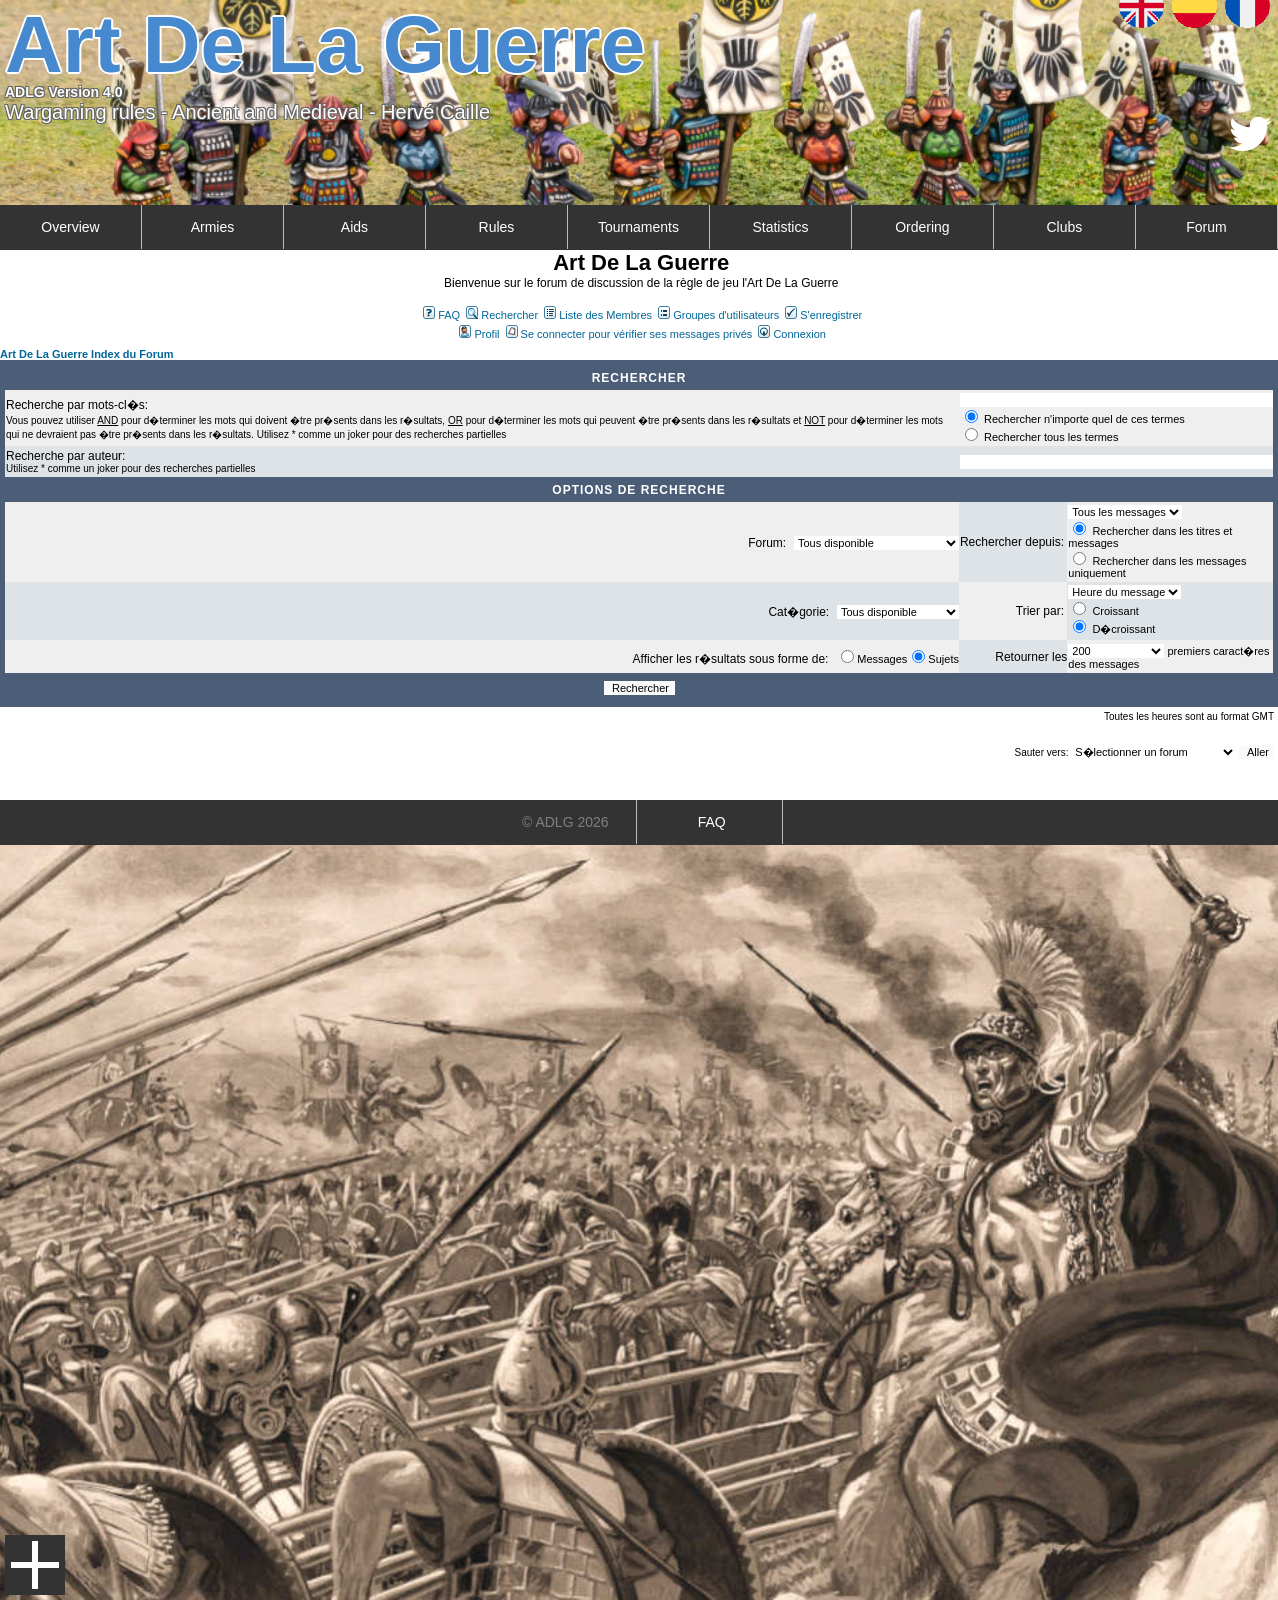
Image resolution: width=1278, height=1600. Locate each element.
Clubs (1064, 227)
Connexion (792, 334)
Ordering (922, 227)
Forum (1206, 227)
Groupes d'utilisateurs (718, 315)
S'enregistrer (823, 315)
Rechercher (502, 315)
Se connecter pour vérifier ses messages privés (629, 334)
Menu (35, 1565)
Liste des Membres (598, 315)
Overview (70, 227)
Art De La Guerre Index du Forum (87, 354)
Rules (497, 227)
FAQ (441, 315)
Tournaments (638, 227)
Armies (213, 227)
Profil (479, 334)
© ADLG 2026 (565, 822)
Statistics (780, 227)
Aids (354, 227)
